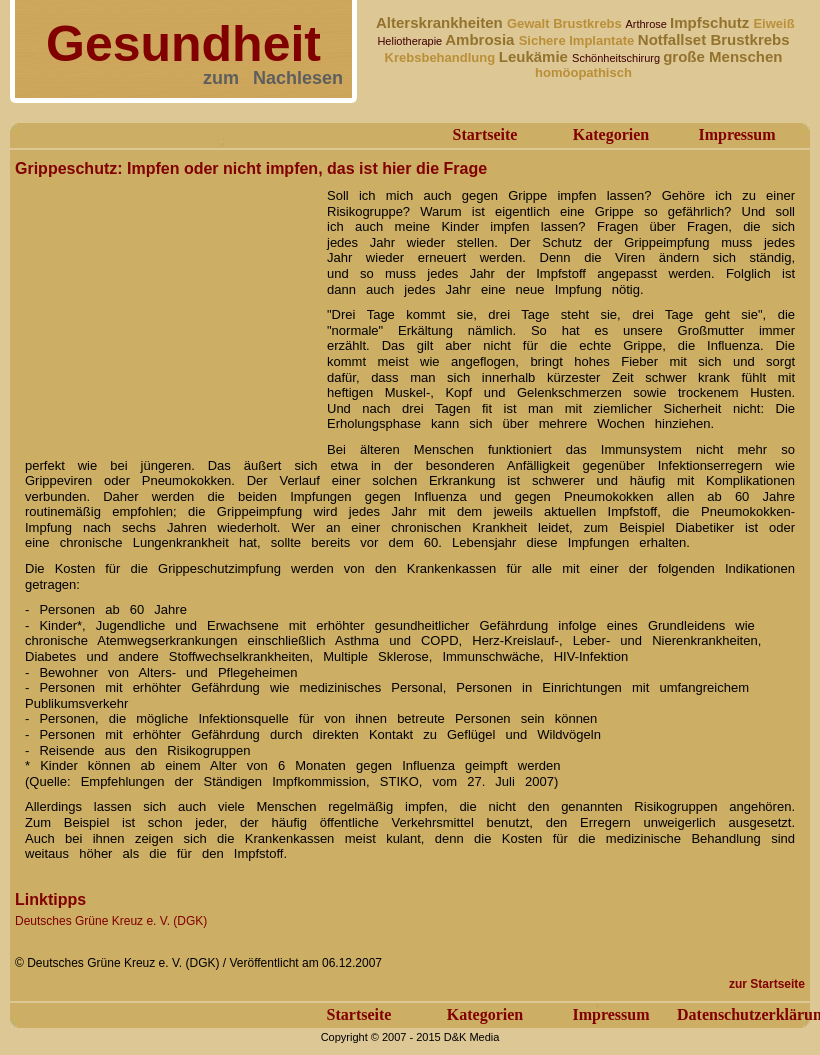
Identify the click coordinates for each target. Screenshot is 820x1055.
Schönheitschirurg (617, 58)
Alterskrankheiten (439, 22)
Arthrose (647, 24)
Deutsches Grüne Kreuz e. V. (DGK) (111, 921)
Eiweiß (773, 23)
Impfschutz (711, 22)
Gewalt (530, 23)
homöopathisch (583, 72)
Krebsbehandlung (442, 57)
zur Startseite (767, 984)
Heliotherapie (411, 41)
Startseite (485, 134)
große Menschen (722, 56)
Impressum (736, 134)
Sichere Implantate (578, 40)
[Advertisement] (165, 308)
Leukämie (535, 56)
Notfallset (674, 39)
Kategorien (611, 134)
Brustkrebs (589, 23)
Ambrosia (481, 39)
